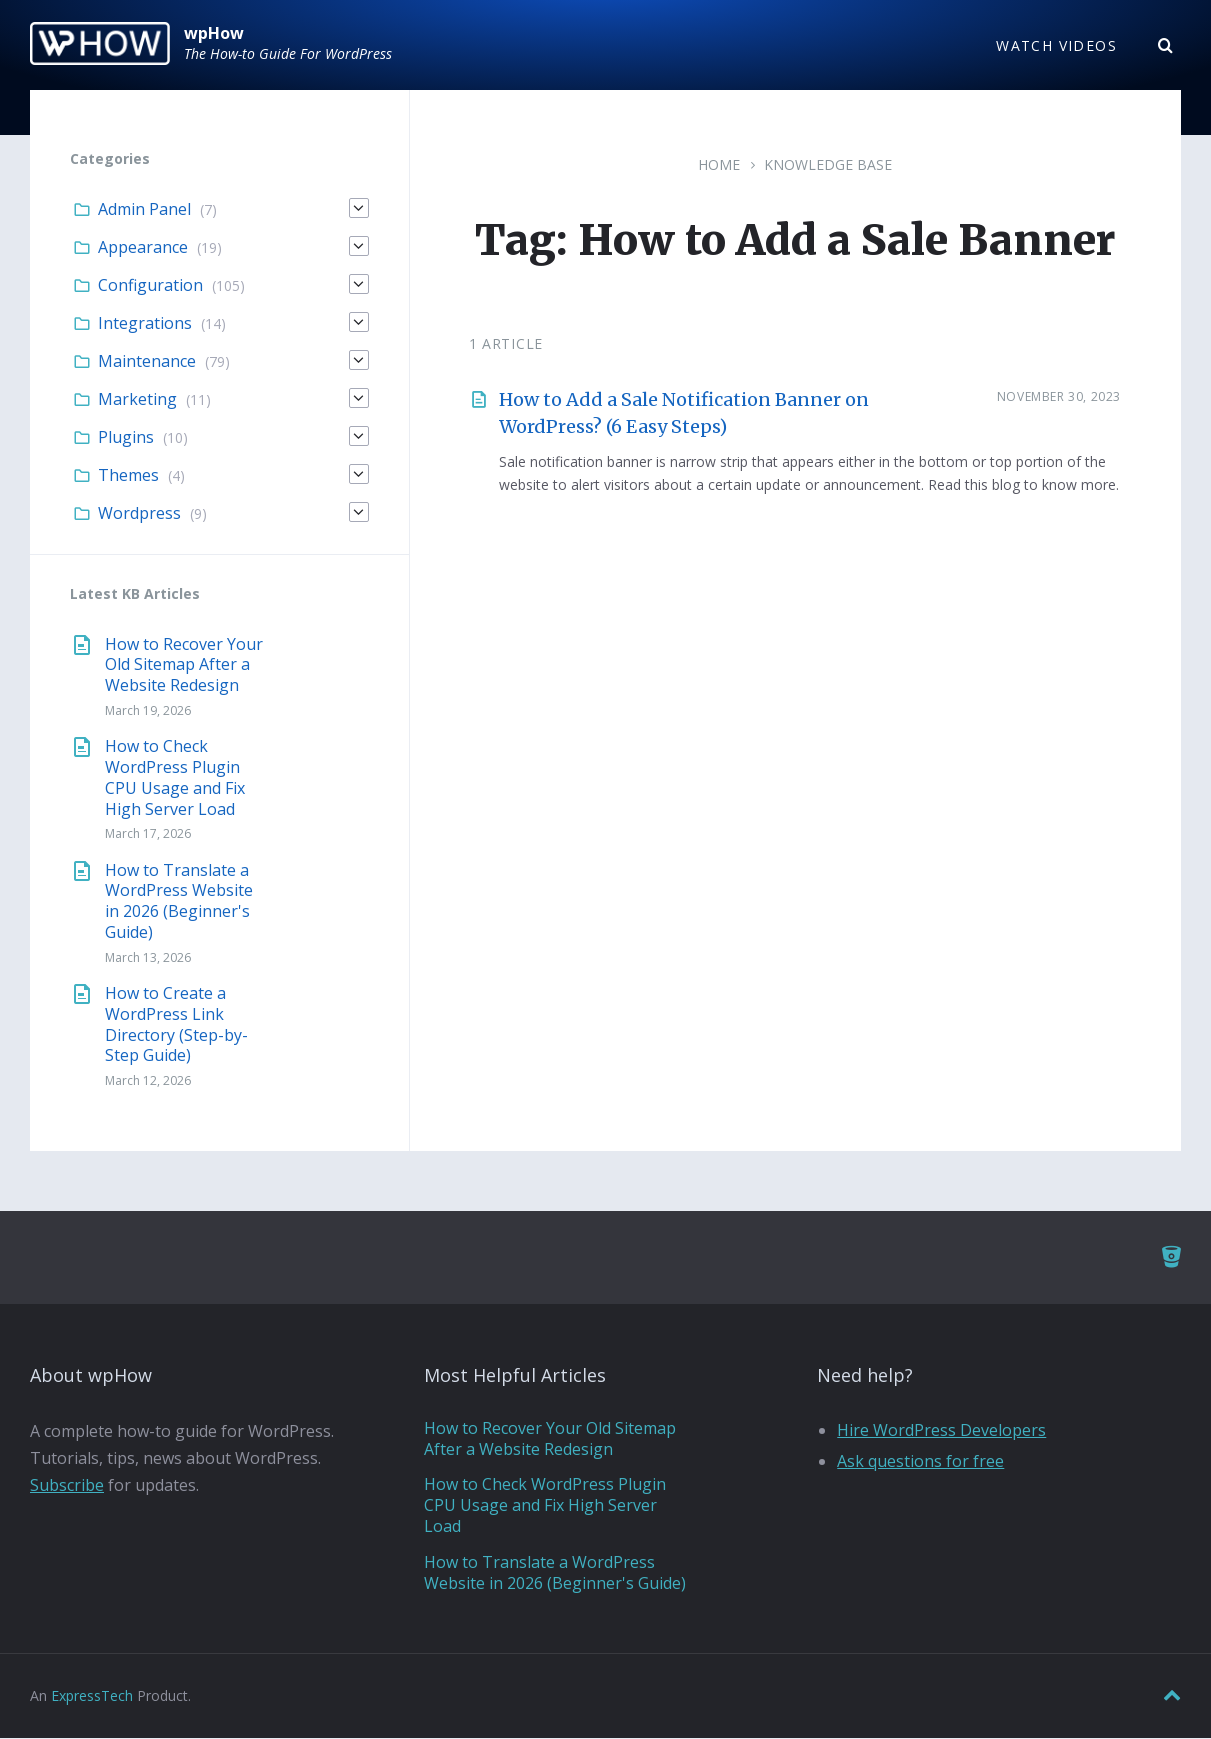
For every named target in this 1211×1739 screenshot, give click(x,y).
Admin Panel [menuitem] (144, 210)
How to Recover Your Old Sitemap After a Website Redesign (184, 665)
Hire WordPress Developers (941, 1431)
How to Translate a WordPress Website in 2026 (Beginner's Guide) (179, 901)
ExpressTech (92, 1696)
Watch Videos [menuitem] (1056, 45)
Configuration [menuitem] (150, 286)
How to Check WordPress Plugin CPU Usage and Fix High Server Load (175, 778)
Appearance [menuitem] (143, 248)
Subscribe (67, 1486)
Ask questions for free (920, 1462)
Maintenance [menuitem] (147, 362)
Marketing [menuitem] (137, 400)
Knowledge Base (828, 165)
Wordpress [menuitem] (139, 514)
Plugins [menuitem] (126, 438)
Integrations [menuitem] (145, 324)
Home (719, 165)
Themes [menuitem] (128, 476)
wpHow (214, 33)
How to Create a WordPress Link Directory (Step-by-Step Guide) (176, 1025)
